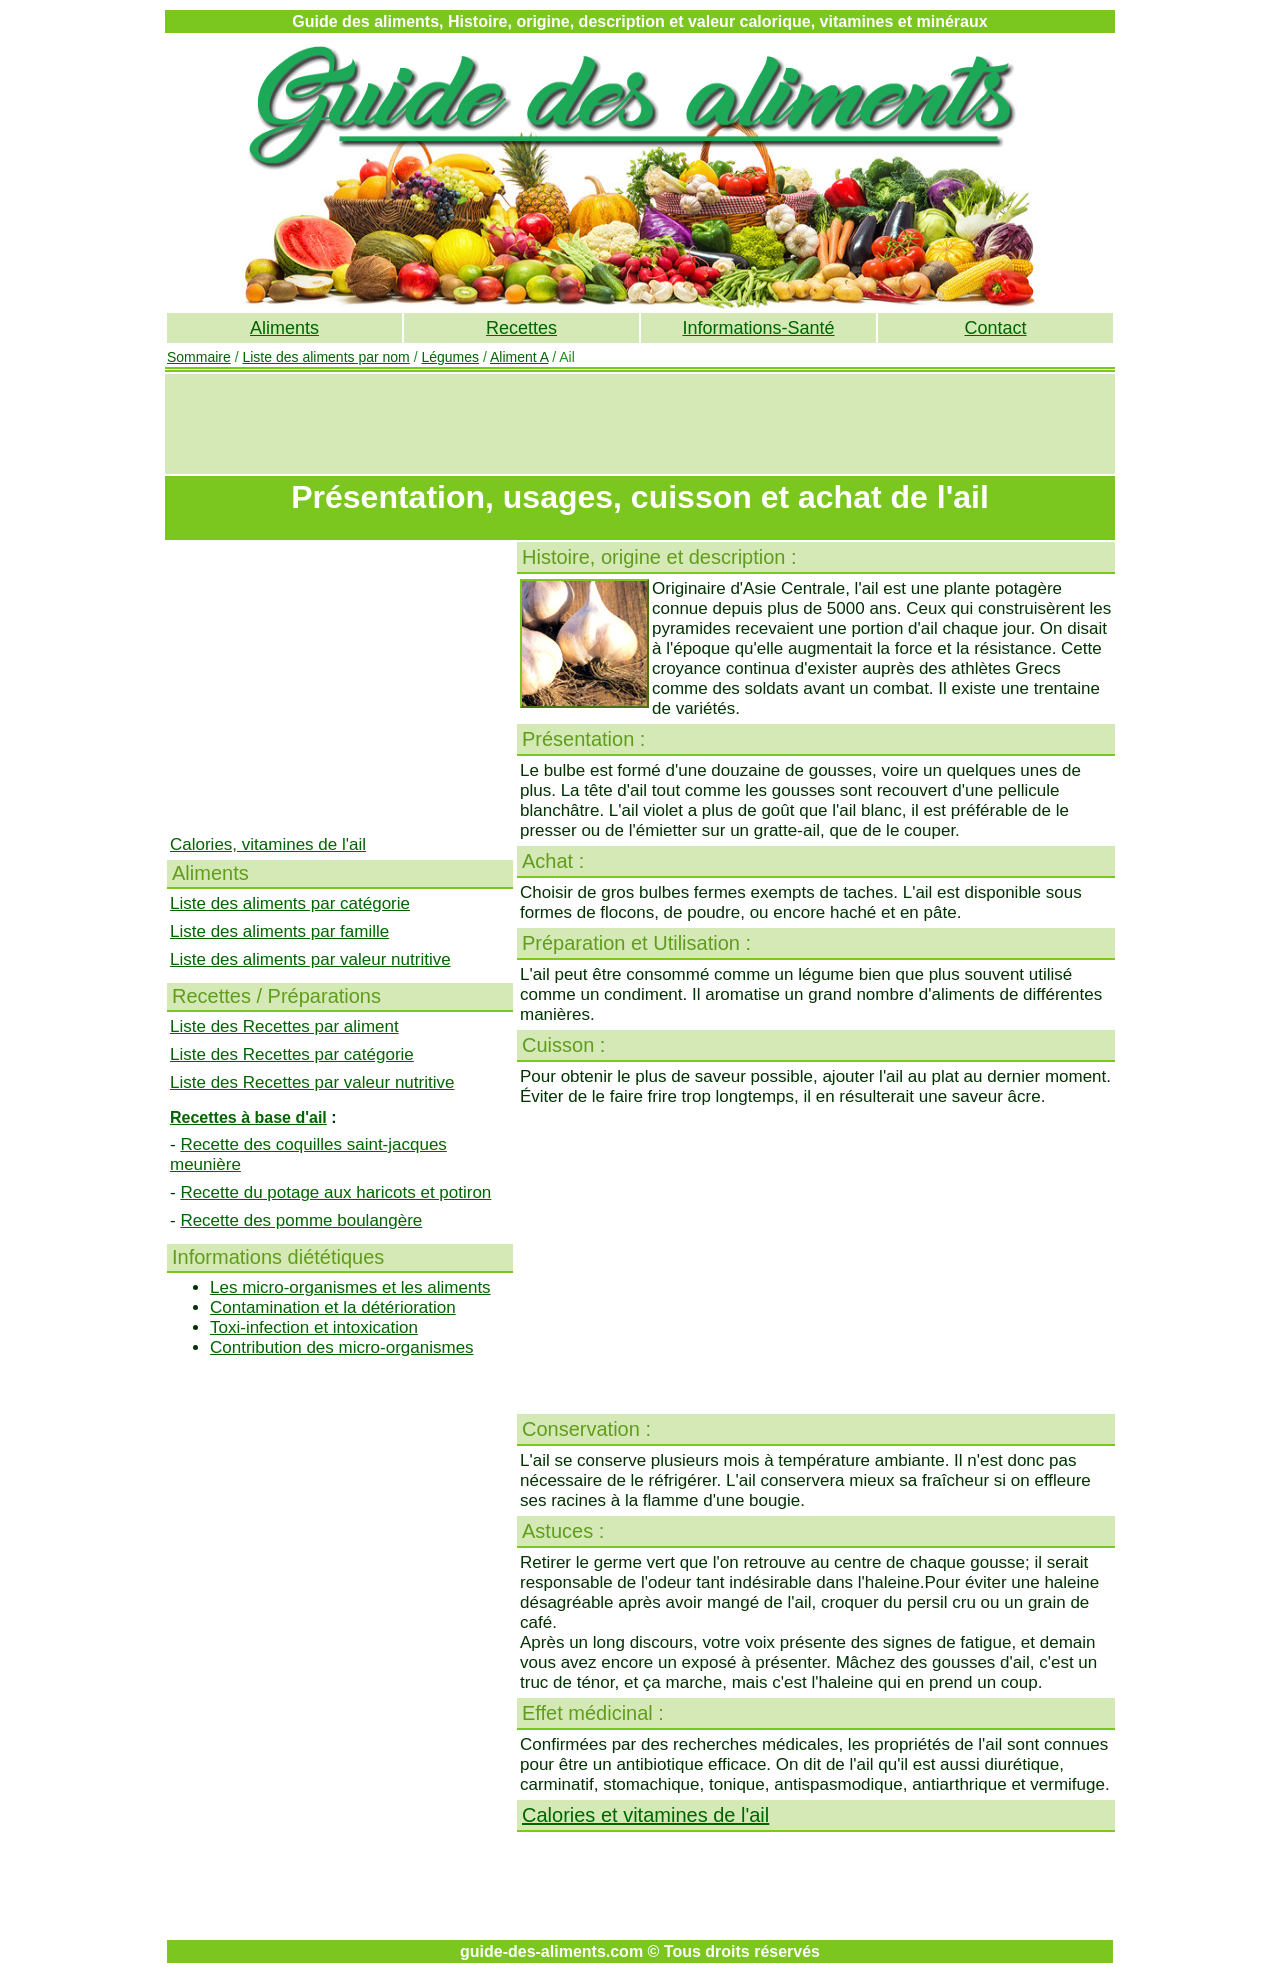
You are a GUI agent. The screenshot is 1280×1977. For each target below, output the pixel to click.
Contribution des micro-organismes (342, 1347)
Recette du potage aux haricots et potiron (335, 1192)
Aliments (284, 328)
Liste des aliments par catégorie (290, 903)
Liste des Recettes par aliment (284, 1026)
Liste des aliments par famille (279, 931)
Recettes (521, 328)
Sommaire (199, 357)
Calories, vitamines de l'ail (268, 844)
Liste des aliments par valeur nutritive (310, 959)
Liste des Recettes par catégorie (292, 1054)
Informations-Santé (758, 328)
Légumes (450, 357)
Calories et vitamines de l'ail (645, 1815)
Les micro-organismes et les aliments (350, 1287)
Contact (995, 328)
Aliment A (519, 357)
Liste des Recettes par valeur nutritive (312, 1082)
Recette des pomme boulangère (301, 1220)
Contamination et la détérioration (333, 1307)
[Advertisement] (640, 424)
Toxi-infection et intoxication (314, 1327)
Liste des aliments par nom (325, 357)
